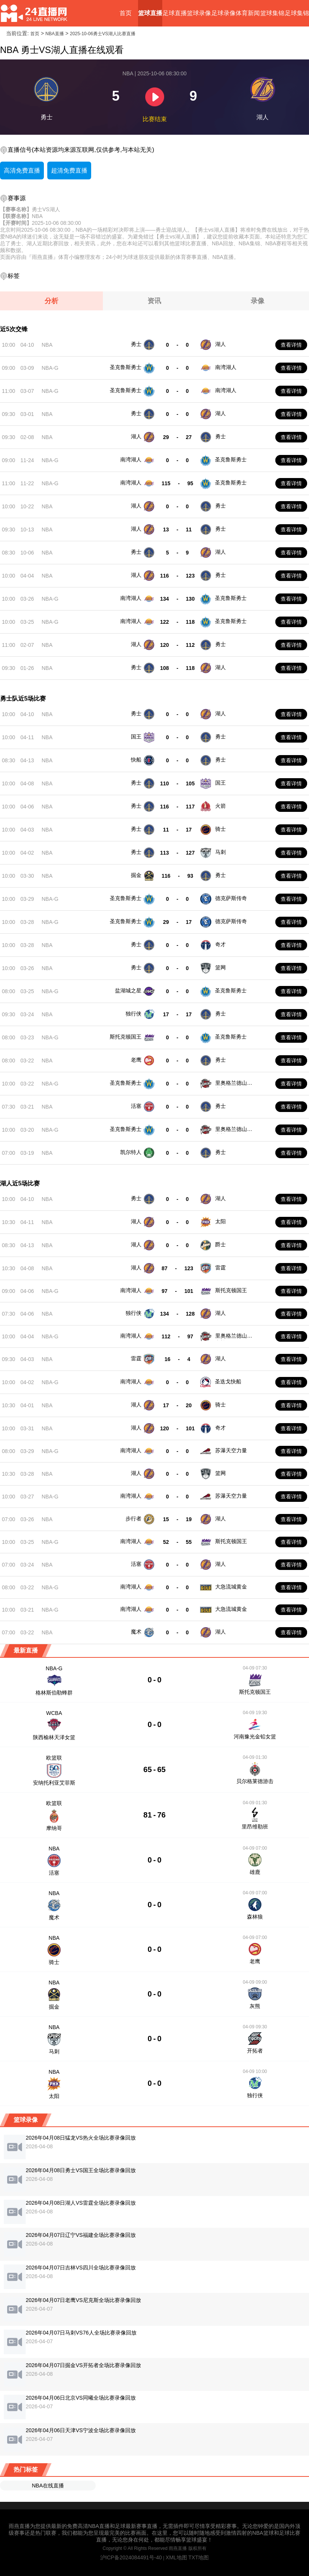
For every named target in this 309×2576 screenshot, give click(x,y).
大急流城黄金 (231, 1587)
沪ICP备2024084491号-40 (131, 2557)
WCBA (54, 1713)
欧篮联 (54, 1758)
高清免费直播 (22, 170)
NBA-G (50, 368)
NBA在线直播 (48, 2486)
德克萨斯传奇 (231, 898)
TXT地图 (198, 2557)
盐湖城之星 (128, 990)
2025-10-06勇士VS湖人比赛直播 (102, 33)
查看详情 (291, 345)
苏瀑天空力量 (231, 1450)
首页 (126, 13)
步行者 (133, 1518)
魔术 (136, 1632)
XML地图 (176, 2557)
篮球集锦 (272, 13)
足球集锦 (297, 13)
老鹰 (136, 1060)
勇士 (136, 344)
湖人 (220, 344)
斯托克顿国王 (125, 1037)
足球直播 (175, 13)
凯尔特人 (130, 1152)
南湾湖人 (225, 367)
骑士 (220, 829)
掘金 (136, 875)
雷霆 (220, 1268)
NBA (47, 345)
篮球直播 (150, 13)
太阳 (220, 1221)
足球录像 (223, 13)
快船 (136, 760)
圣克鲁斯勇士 (125, 367)
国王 (136, 737)
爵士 (220, 1244)
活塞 (136, 1106)
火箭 (220, 806)
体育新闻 (248, 13)
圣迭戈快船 (228, 1381)
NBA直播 (54, 33)
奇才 (220, 944)
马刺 (220, 852)
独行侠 (133, 1014)
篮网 (220, 967)
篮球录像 (199, 13)
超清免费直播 (69, 170)
